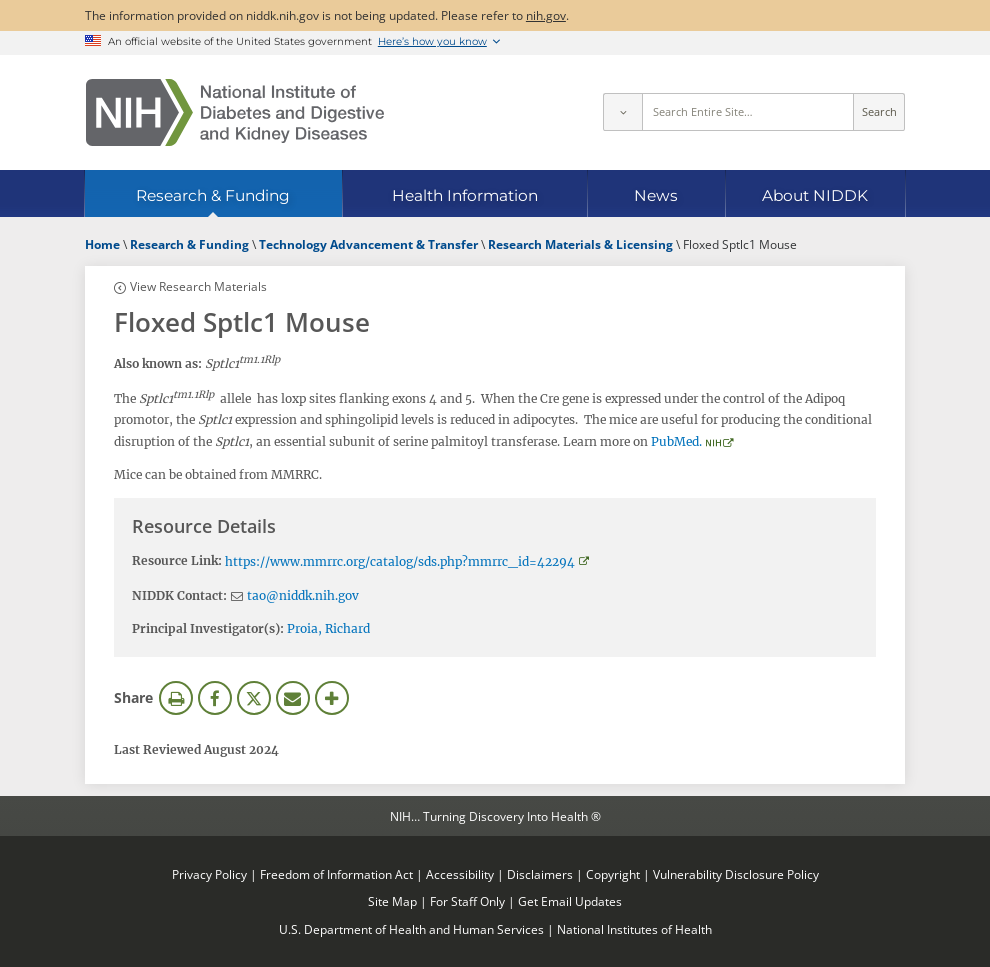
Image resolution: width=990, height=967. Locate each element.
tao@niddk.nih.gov (303, 595)
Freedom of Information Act (336, 874)
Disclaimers (540, 874)
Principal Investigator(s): (208, 628)
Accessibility (460, 874)
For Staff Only (467, 901)
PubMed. (676, 441)
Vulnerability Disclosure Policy (736, 874)
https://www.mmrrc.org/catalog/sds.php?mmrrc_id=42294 (400, 561)
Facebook (215, 698)
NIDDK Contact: (179, 595)
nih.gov (546, 15)
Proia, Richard (328, 628)
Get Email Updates (570, 901)
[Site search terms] (748, 112)
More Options (332, 698)
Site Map (392, 901)
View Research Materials (198, 286)
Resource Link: (177, 560)
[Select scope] (622, 112)
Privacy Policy (209, 874)
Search (879, 112)
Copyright (613, 874)
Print (176, 698)
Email (293, 698)
